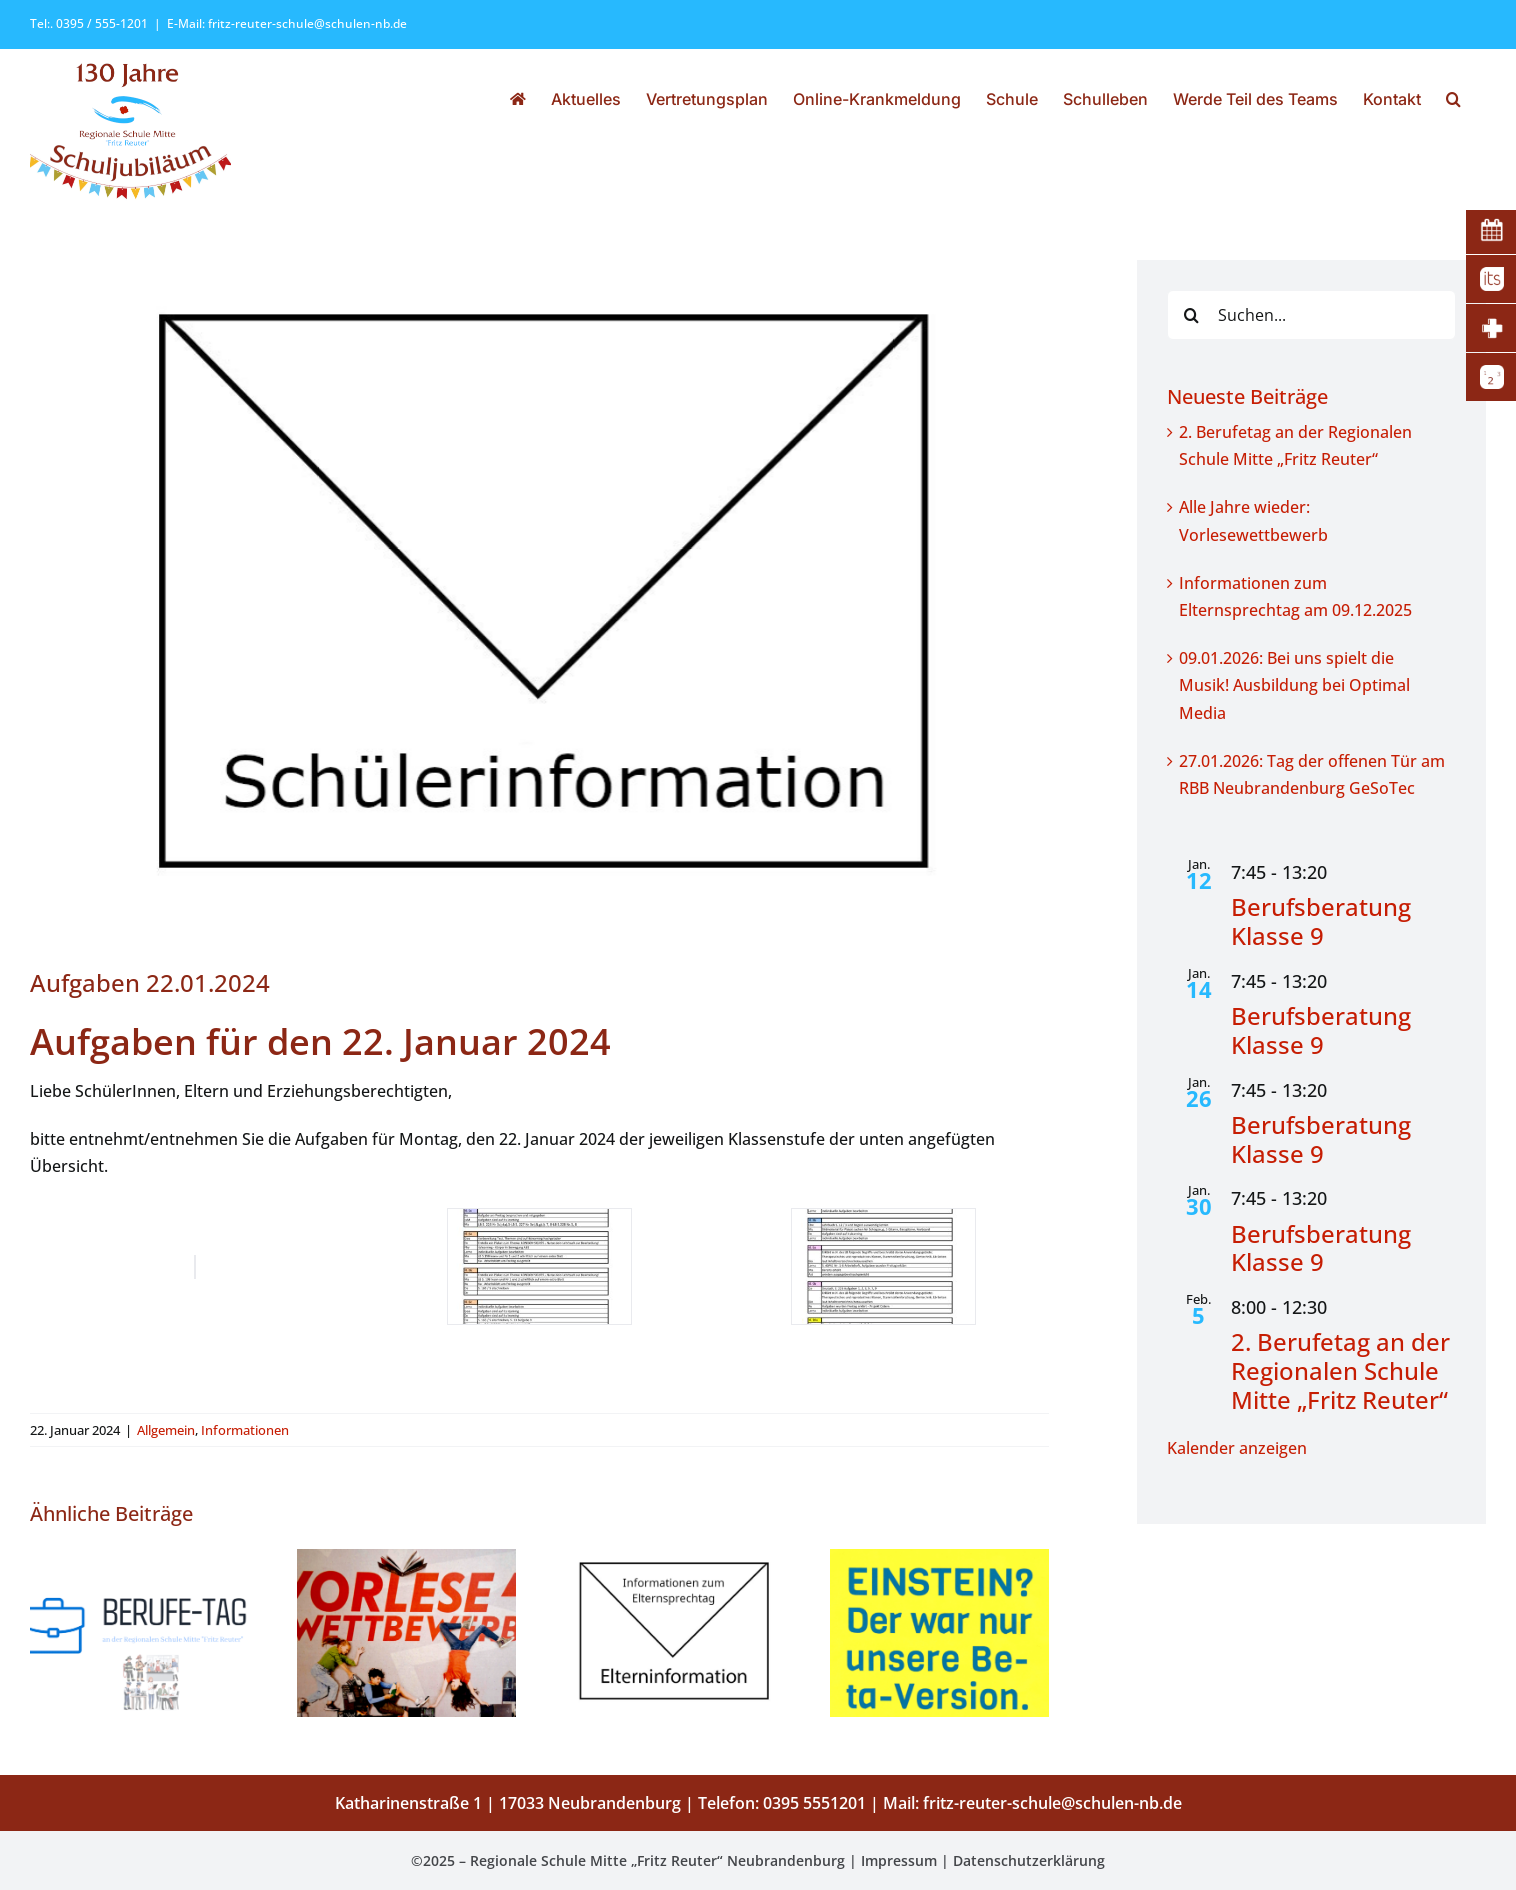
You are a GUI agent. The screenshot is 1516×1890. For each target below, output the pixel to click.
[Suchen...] (1311, 315)
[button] (1453, 99)
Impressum (899, 1860)
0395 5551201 (814, 1803)
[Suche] (1192, 315)
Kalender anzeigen (1237, 1448)
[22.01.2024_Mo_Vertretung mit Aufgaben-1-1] (539, 1266)
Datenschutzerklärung (1029, 1860)
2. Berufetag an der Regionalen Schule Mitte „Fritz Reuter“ (1340, 1370)
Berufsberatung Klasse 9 (1321, 921)
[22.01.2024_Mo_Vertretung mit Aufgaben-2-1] (883, 1266)
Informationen (245, 1430)
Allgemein (166, 1430)
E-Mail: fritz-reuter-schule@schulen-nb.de (287, 23)
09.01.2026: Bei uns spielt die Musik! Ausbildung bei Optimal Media (1294, 685)
